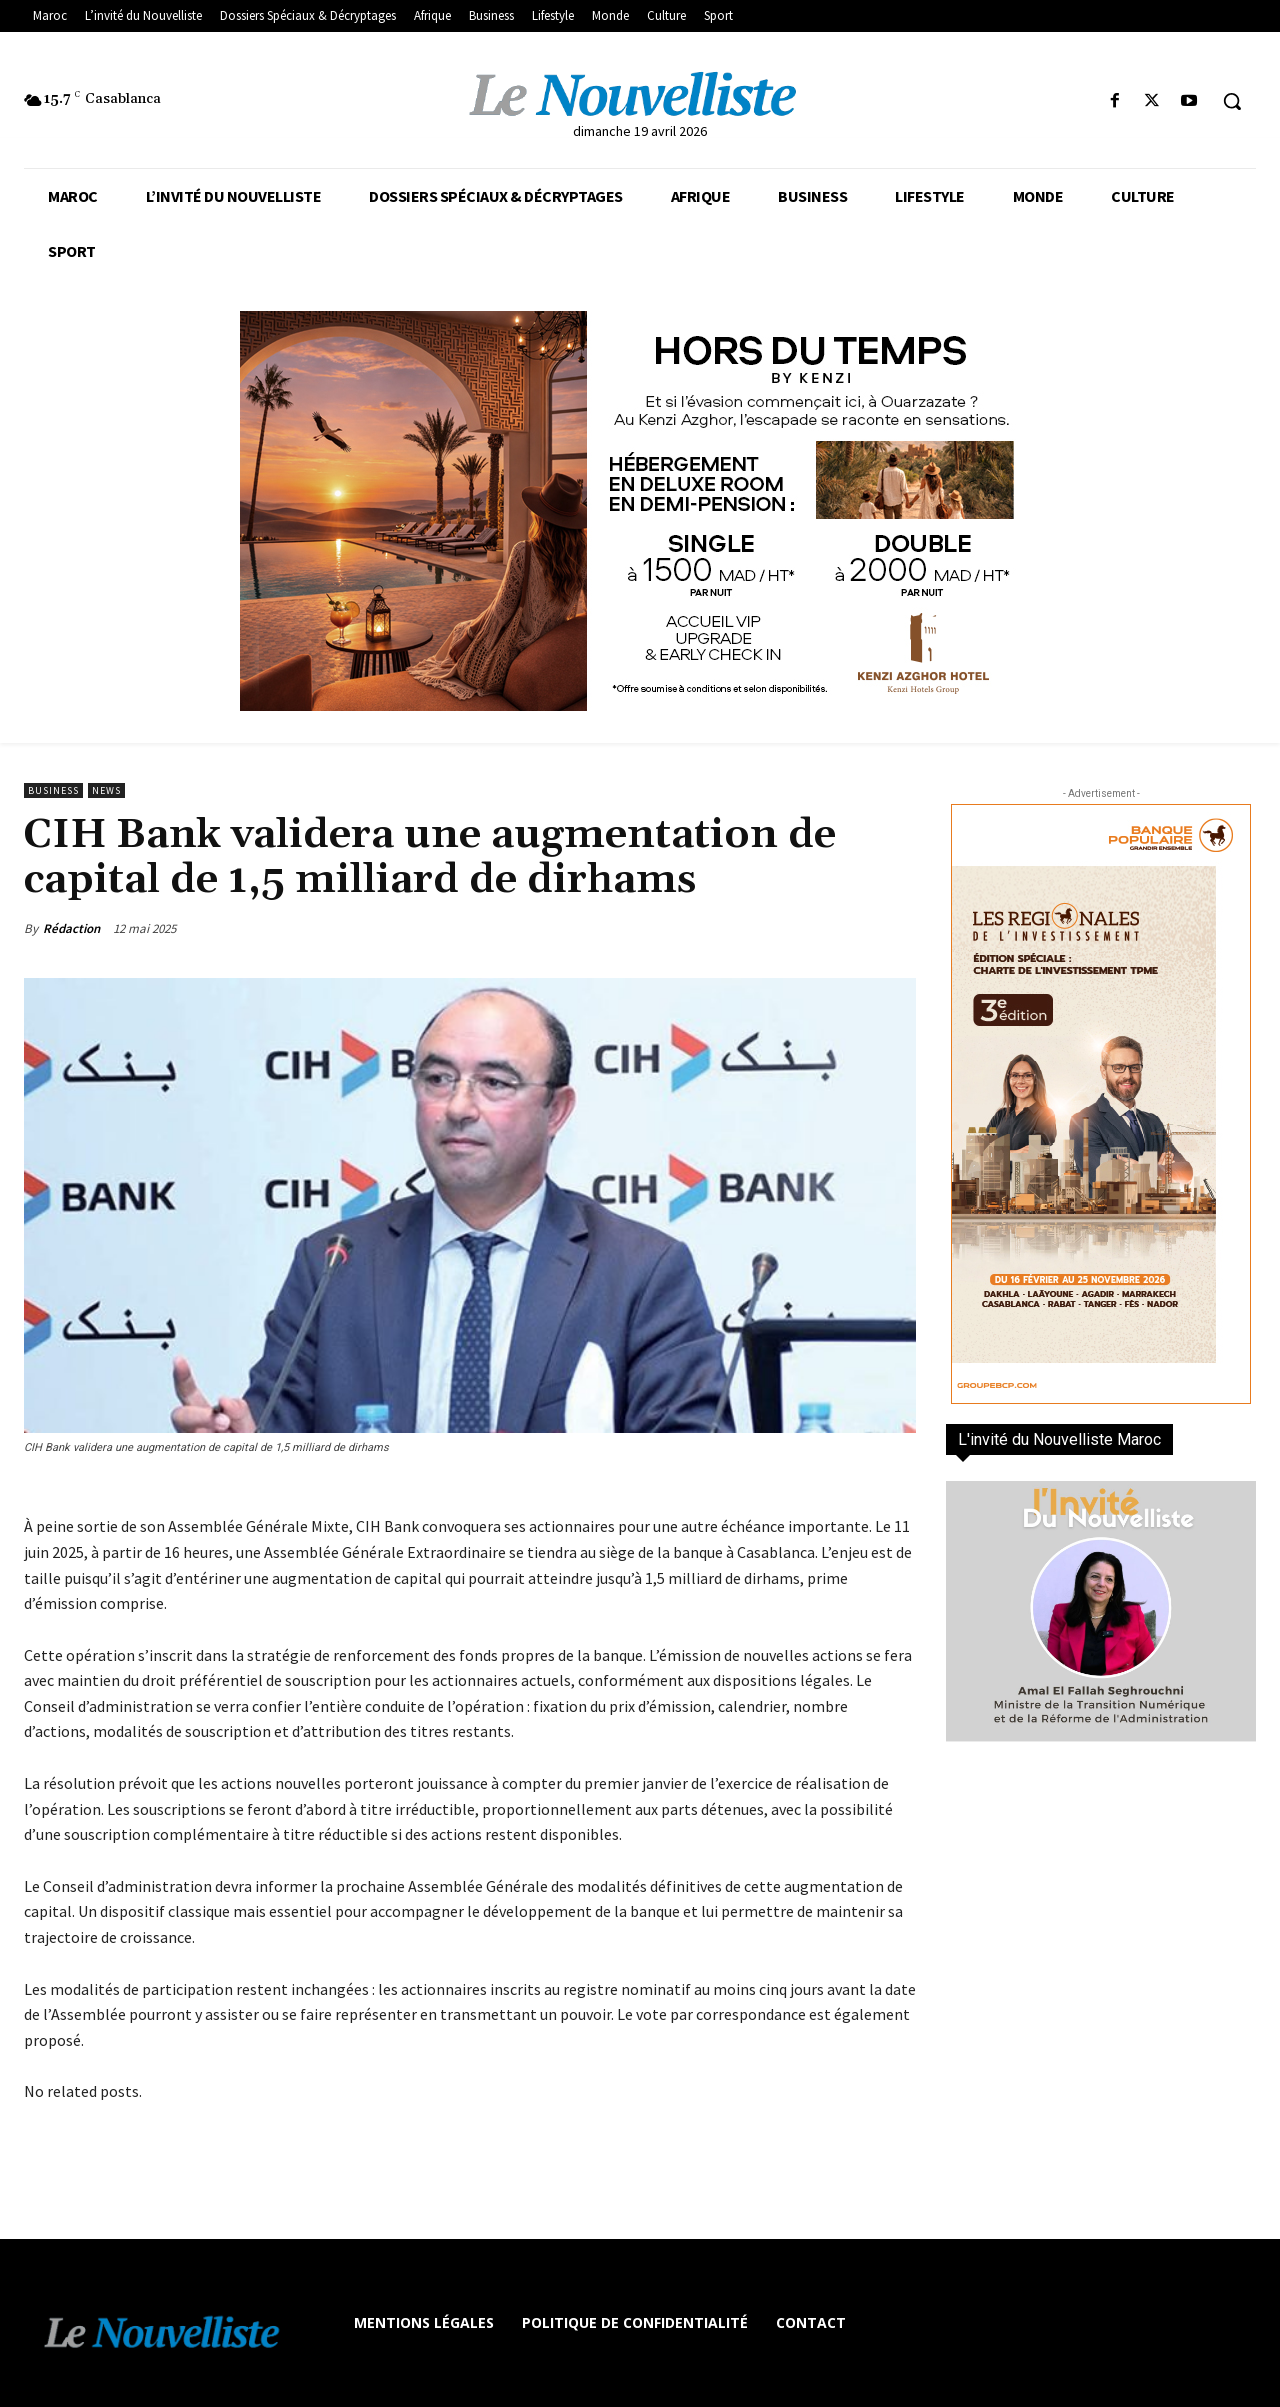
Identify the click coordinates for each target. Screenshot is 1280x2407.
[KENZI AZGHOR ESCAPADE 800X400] (640, 511)
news (106, 790)
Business (53, 790)
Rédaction (71, 928)
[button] (1232, 101)
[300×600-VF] (1101, 1104)
